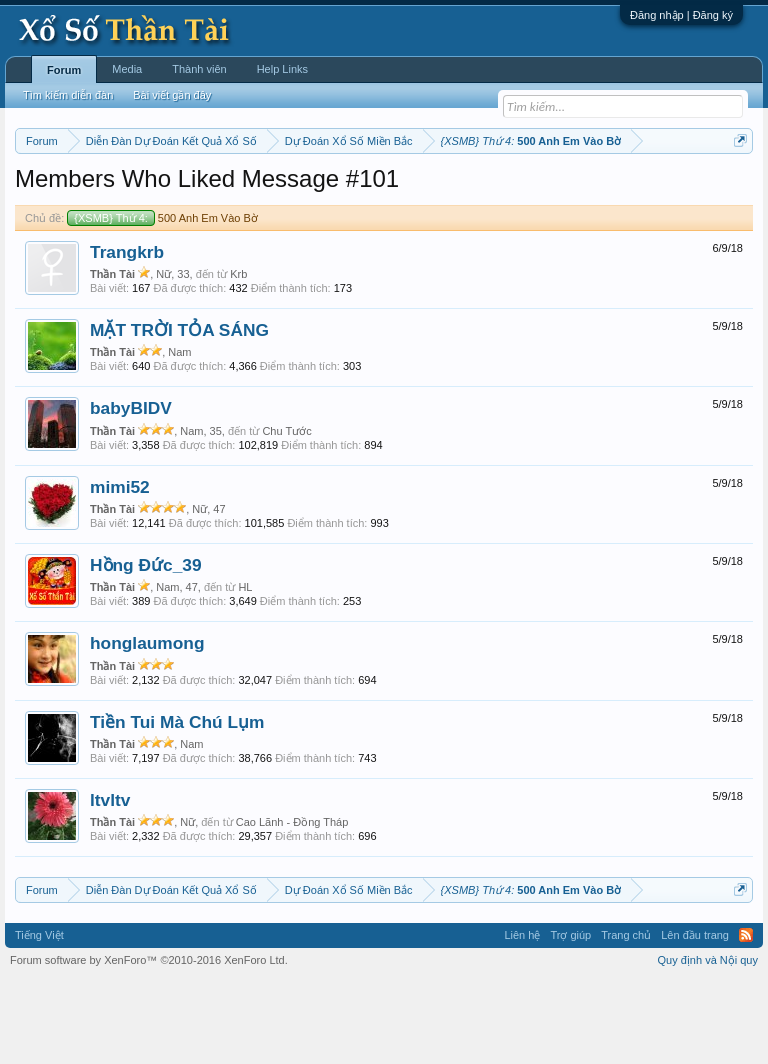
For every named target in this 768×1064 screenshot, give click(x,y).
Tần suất (101, 213)
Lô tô (148, 213)
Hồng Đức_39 (146, 647)
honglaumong (147, 726)
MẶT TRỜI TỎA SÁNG (179, 412)
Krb (238, 356)
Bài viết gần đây (172, 95)
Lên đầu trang (695, 1018)
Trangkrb (127, 334)
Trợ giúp (570, 1018)
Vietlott (236, 191)
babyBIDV (131, 491)
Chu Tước (286, 513)
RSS (746, 1018)
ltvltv (110, 882)
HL (245, 670)
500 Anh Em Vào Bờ (162, 300)
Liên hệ (522, 1018)
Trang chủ (626, 1018)
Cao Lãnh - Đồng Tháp (292, 905)
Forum (64, 70)
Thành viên (199, 69)
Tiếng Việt (39, 1018)
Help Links (282, 69)
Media (127, 69)
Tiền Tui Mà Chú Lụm (177, 804)
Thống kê (661, 191)
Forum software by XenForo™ (149, 1042)
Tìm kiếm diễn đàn (68, 95)
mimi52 (120, 569)
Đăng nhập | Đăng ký (681, 15)
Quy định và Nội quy (708, 1042)
